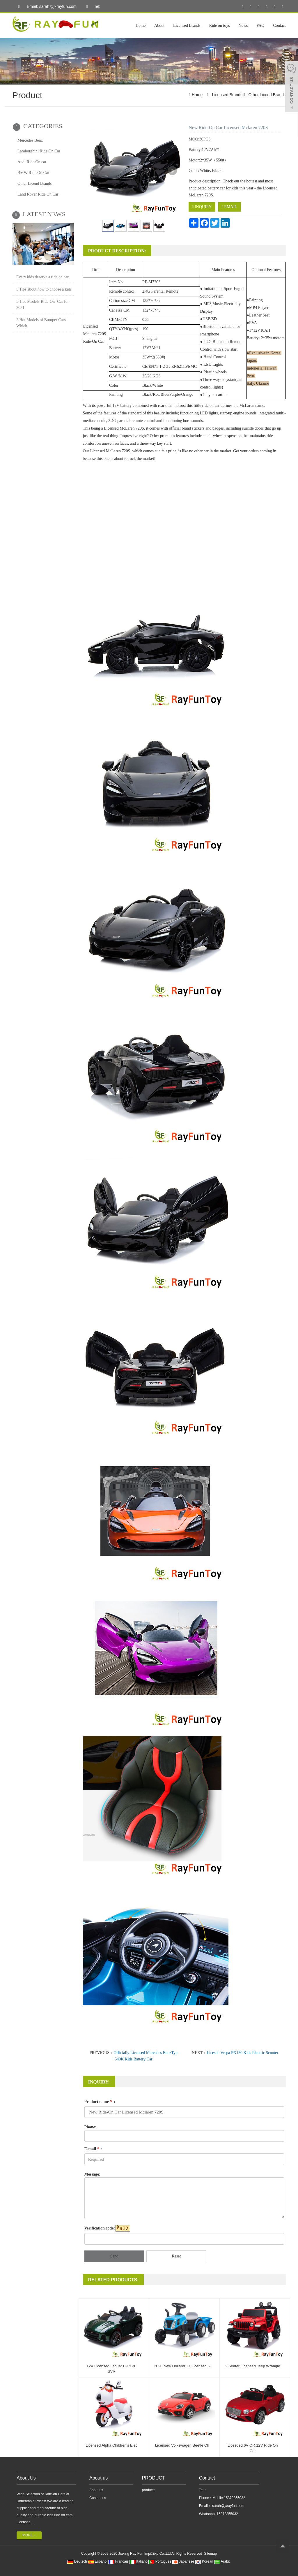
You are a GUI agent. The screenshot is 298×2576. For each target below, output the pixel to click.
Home (141, 25)
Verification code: (99, 2228)
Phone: (90, 2127)
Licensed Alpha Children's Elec (111, 2445)
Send (114, 2256)
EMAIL (229, 207)
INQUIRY (202, 207)
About (159, 25)
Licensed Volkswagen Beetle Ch (182, 2445)
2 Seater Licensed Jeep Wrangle (252, 2366)
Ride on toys (219, 25)
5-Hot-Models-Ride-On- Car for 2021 (42, 304)
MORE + (29, 2535)
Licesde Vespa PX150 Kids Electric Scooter (242, 2053)
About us (98, 2477)
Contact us (97, 2498)
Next (172, 170)
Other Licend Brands (266, 94)
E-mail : (93, 2149)
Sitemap (210, 2554)
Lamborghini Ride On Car (38, 151)
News (243, 25)
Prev (95, 170)
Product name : (99, 2102)
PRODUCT (153, 2477)
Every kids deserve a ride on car (42, 277)
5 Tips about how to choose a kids (44, 289)
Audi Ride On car (31, 162)
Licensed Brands (187, 25)
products (148, 2490)
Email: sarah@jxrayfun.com (46, 6)
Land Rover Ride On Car (37, 194)
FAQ (260, 25)
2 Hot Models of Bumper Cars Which (41, 323)
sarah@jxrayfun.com (227, 2506)
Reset (176, 2256)
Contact (279, 25)
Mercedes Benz (30, 140)
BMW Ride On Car (33, 172)
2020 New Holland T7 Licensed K (182, 2366)
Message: (92, 2174)
